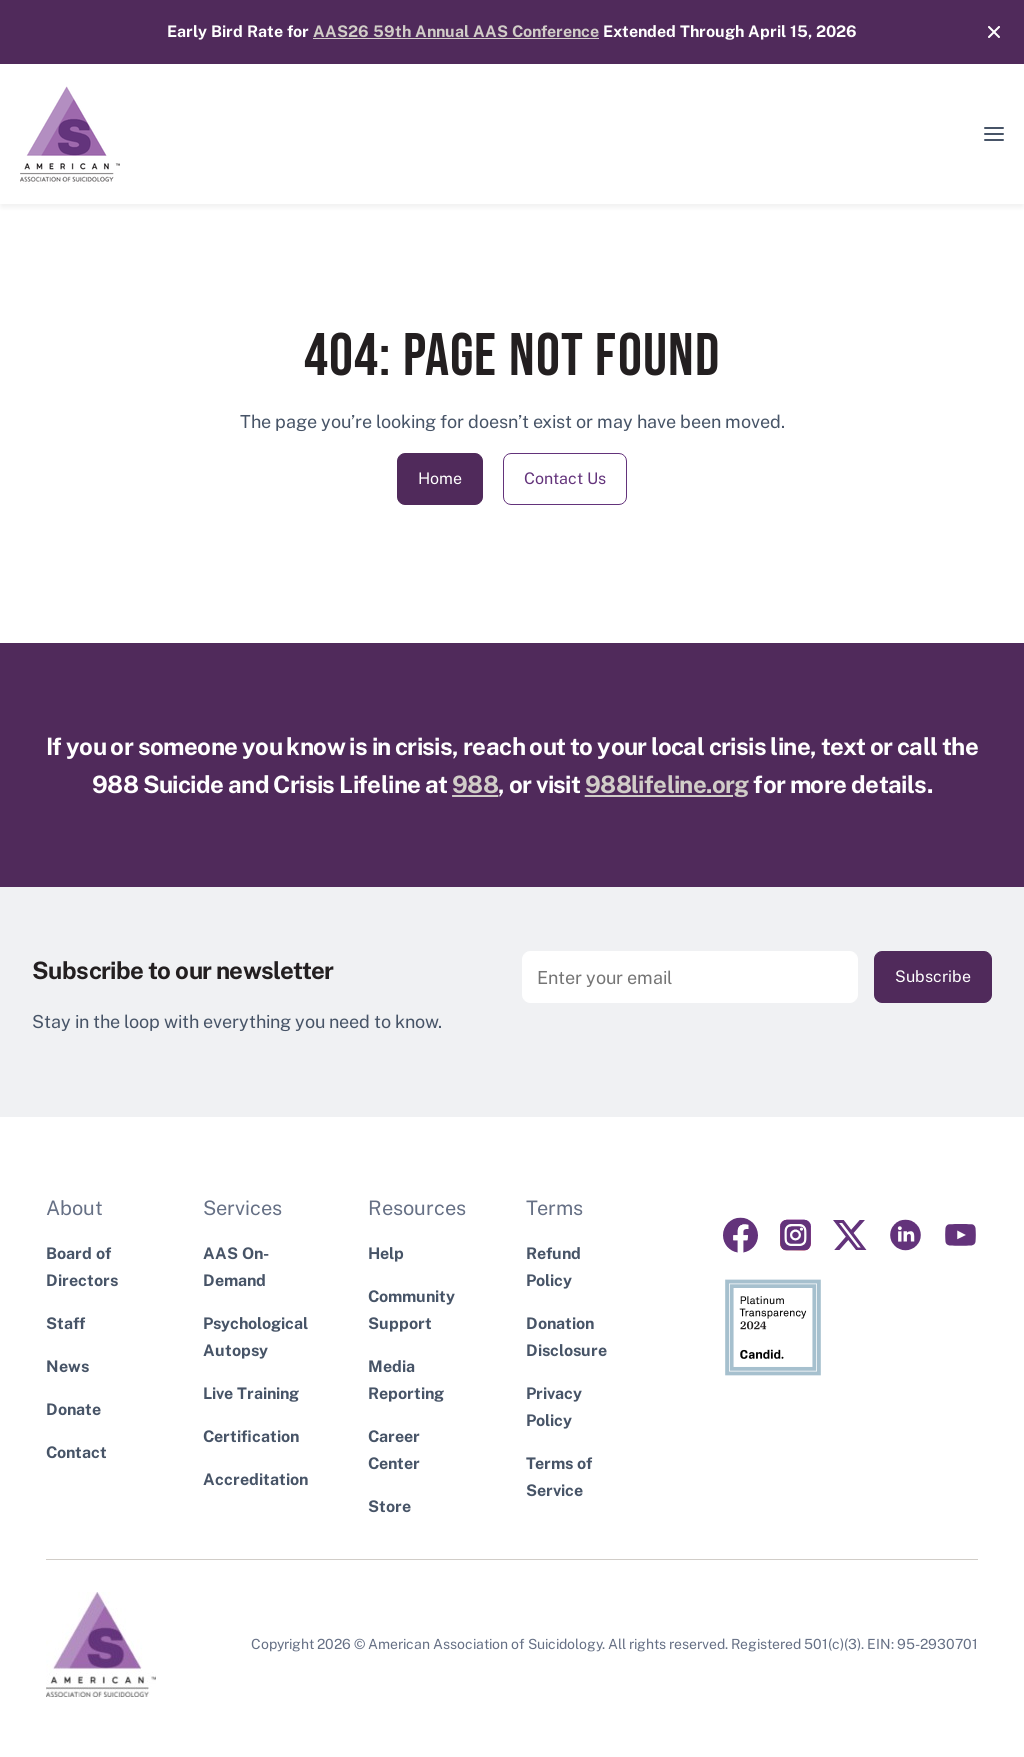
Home (440, 478)
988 (475, 784)
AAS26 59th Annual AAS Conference (456, 31)
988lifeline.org (667, 784)
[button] (994, 134)
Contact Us (565, 478)
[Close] (984, 32)
